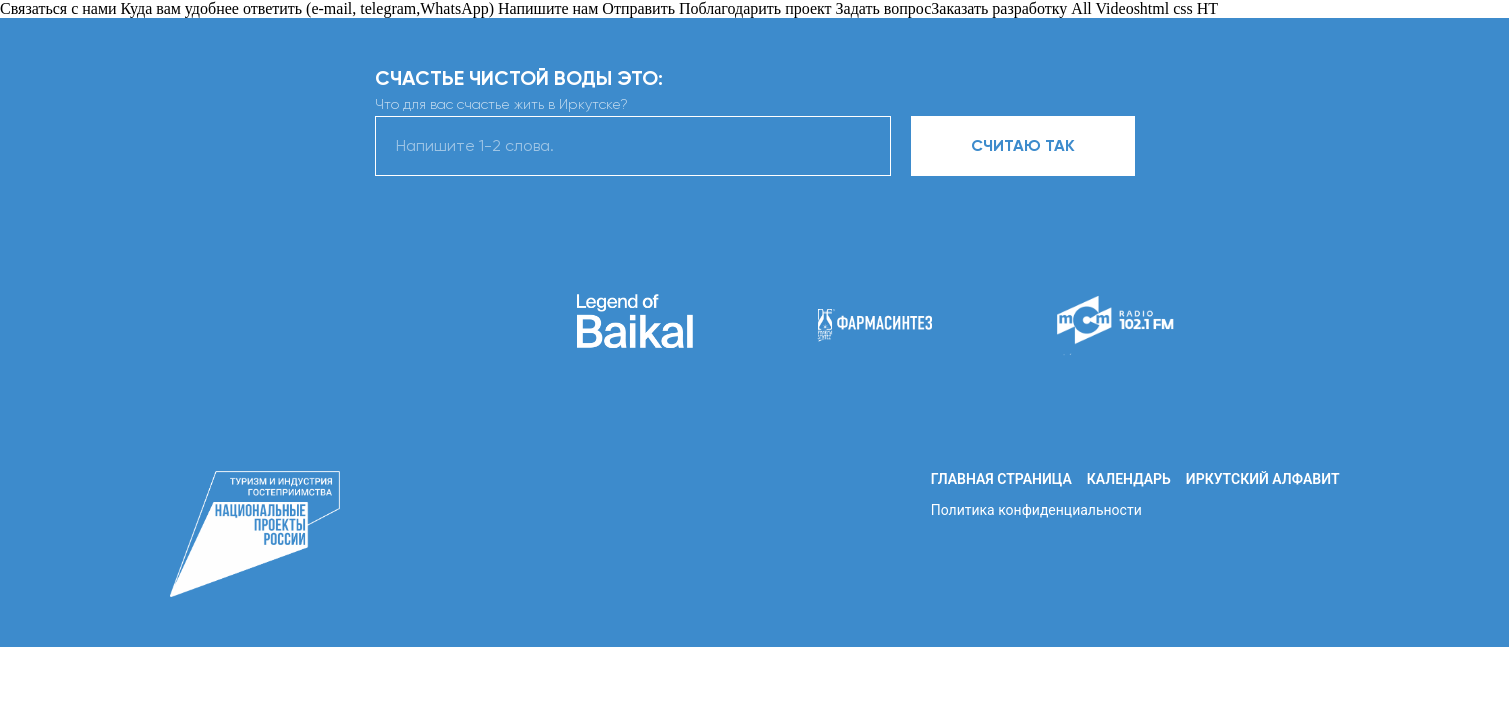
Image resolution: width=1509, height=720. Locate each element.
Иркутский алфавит (1263, 479)
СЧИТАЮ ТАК (1023, 145)
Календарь (1129, 479)
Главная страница (1001, 479)
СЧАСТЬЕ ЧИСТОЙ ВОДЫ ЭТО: (519, 78)
